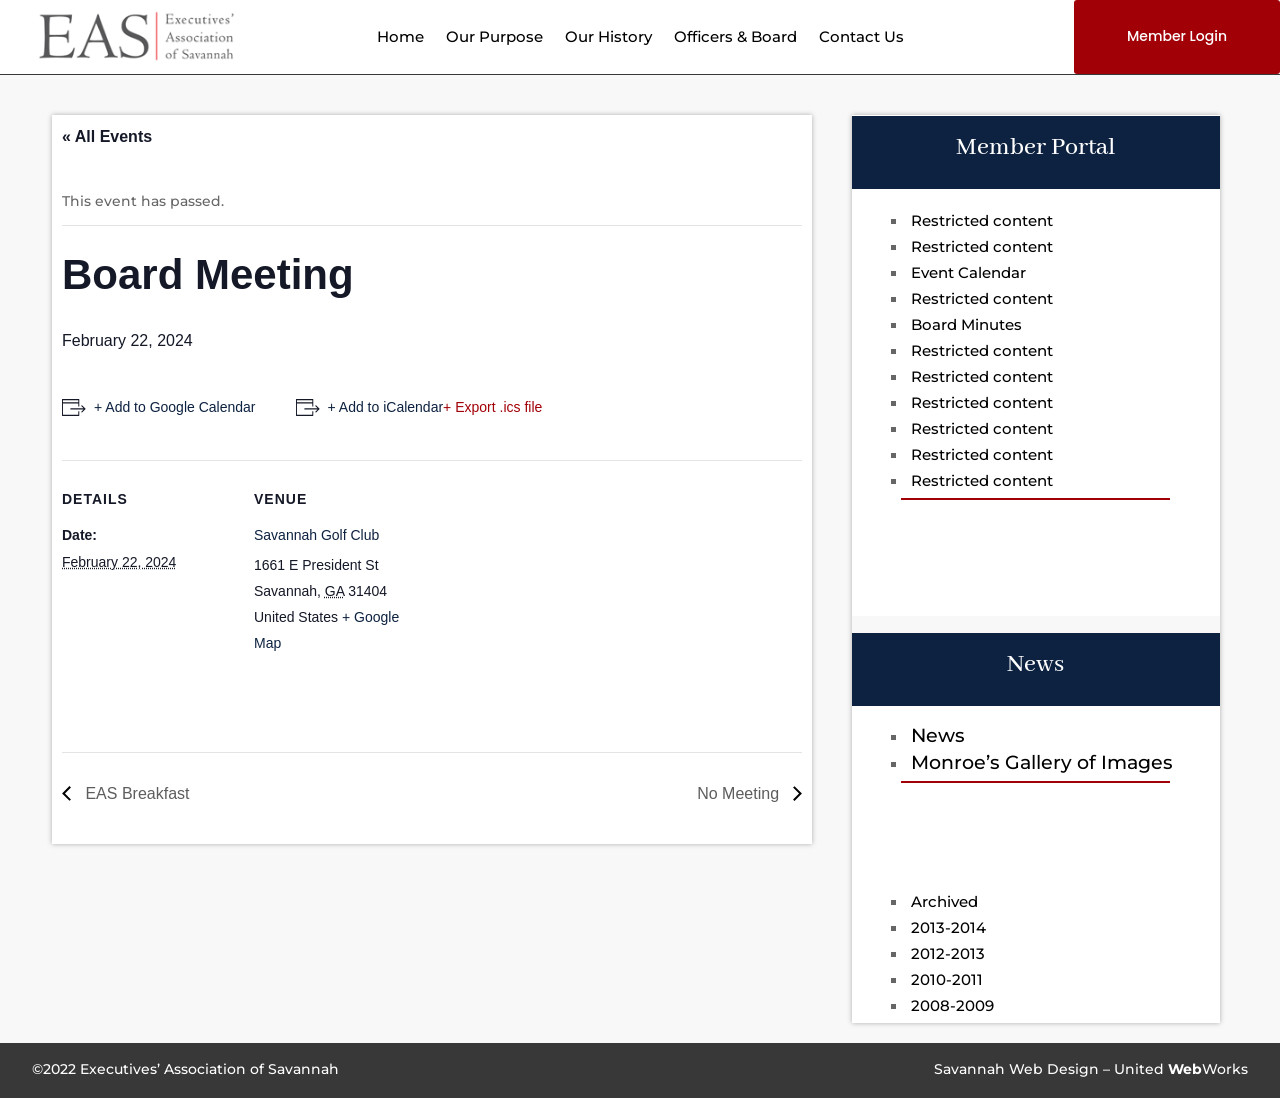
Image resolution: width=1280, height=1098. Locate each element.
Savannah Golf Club (316, 535)
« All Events (107, 136)
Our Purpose (494, 38)
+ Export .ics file (492, 407)
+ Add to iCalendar (386, 407)
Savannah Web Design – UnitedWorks (1091, 1069)
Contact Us (861, 38)
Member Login (1177, 36)
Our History (608, 38)
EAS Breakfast (135, 793)
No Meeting (740, 793)
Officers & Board (735, 38)
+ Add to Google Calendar (175, 407)
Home (400, 38)
